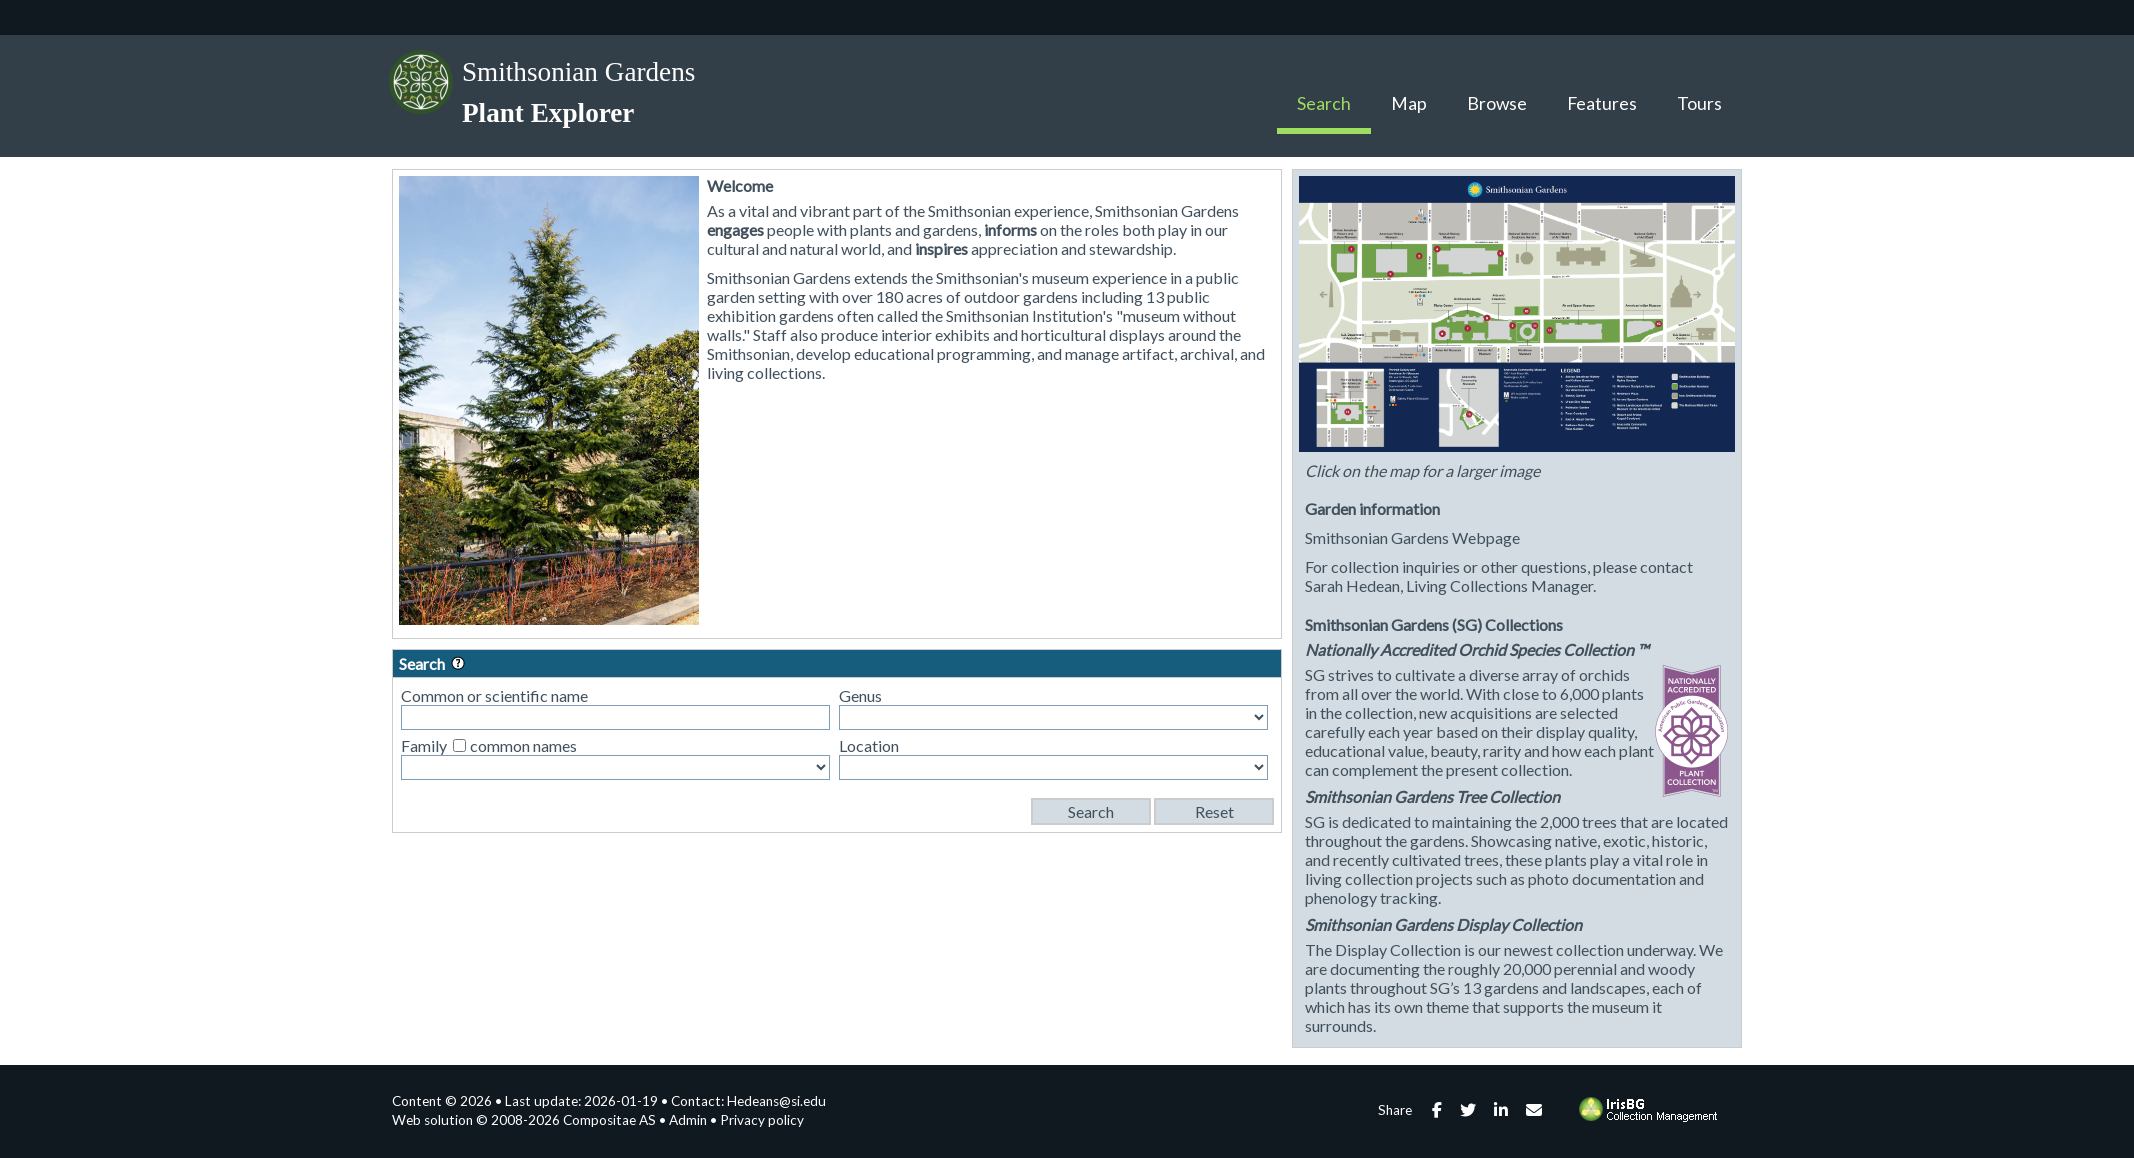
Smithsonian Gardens (578, 72)
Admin (688, 1120)
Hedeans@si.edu (776, 1101)
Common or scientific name (494, 695)
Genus (860, 695)
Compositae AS (609, 1120)
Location (869, 745)
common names (523, 745)
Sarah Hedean (1352, 585)
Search (1324, 103)
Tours (1699, 103)
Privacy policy (762, 1120)
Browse (1497, 103)
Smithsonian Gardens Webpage (1412, 537)
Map (1409, 103)
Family (424, 745)
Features (1602, 103)
